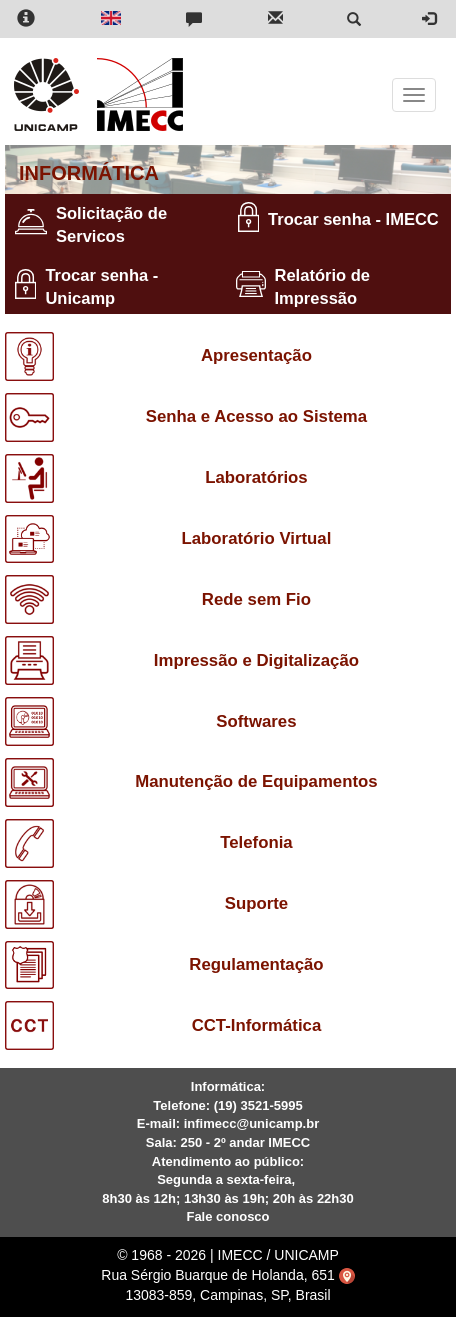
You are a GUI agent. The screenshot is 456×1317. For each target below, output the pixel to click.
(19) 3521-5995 (258, 1105)
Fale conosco (227, 1216)
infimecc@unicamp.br (251, 1123)
